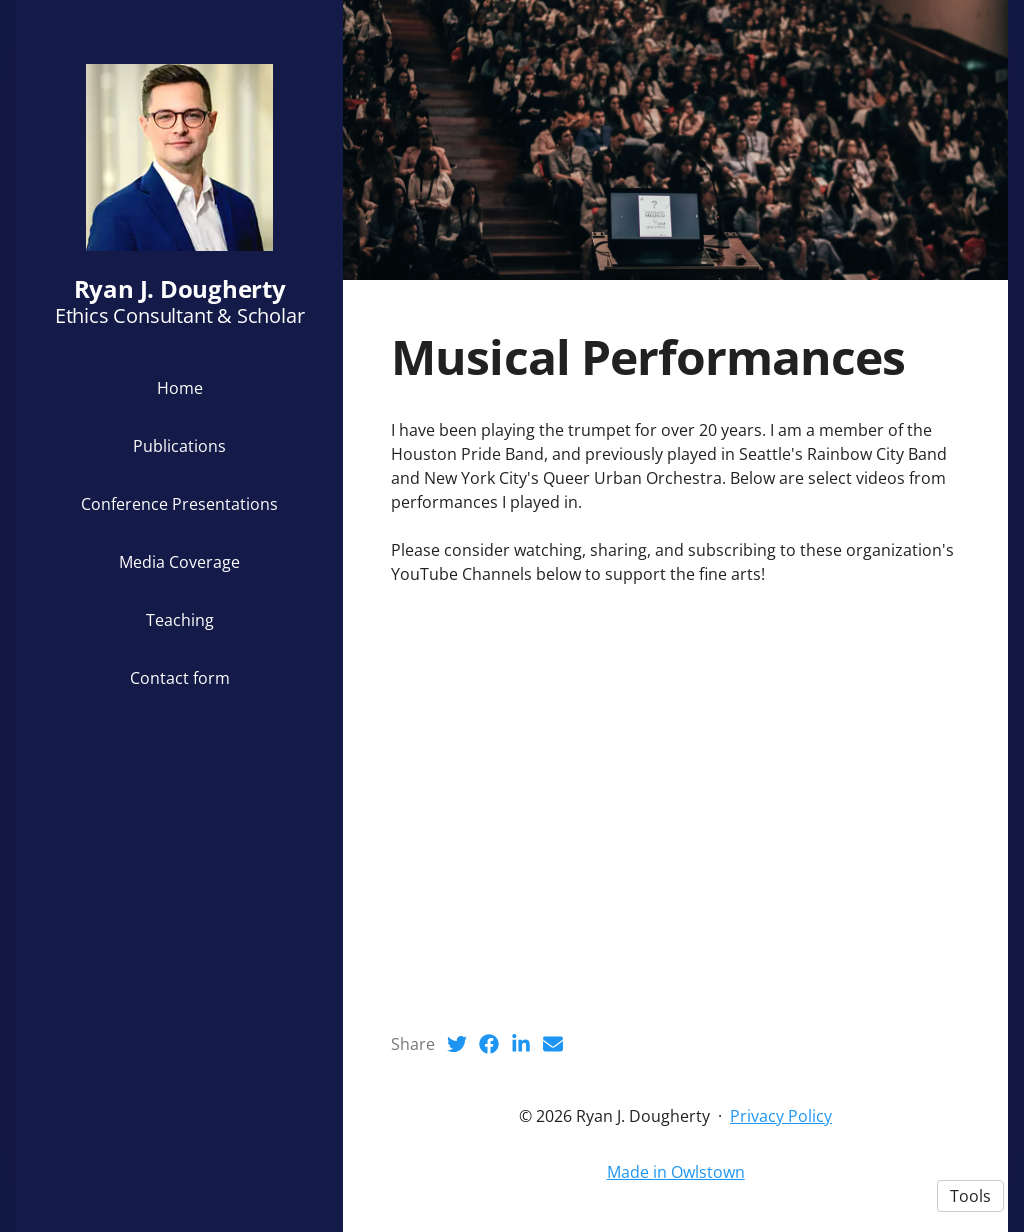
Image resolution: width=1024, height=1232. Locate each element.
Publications (179, 446)
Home (180, 388)
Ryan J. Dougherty (180, 288)
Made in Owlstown (676, 1172)
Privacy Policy (781, 1116)
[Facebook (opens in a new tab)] (489, 1044)
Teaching (180, 620)
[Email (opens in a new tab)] (553, 1044)
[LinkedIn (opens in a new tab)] (521, 1044)
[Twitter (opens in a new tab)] (457, 1044)
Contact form (180, 678)
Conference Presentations (179, 504)
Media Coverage (179, 562)
